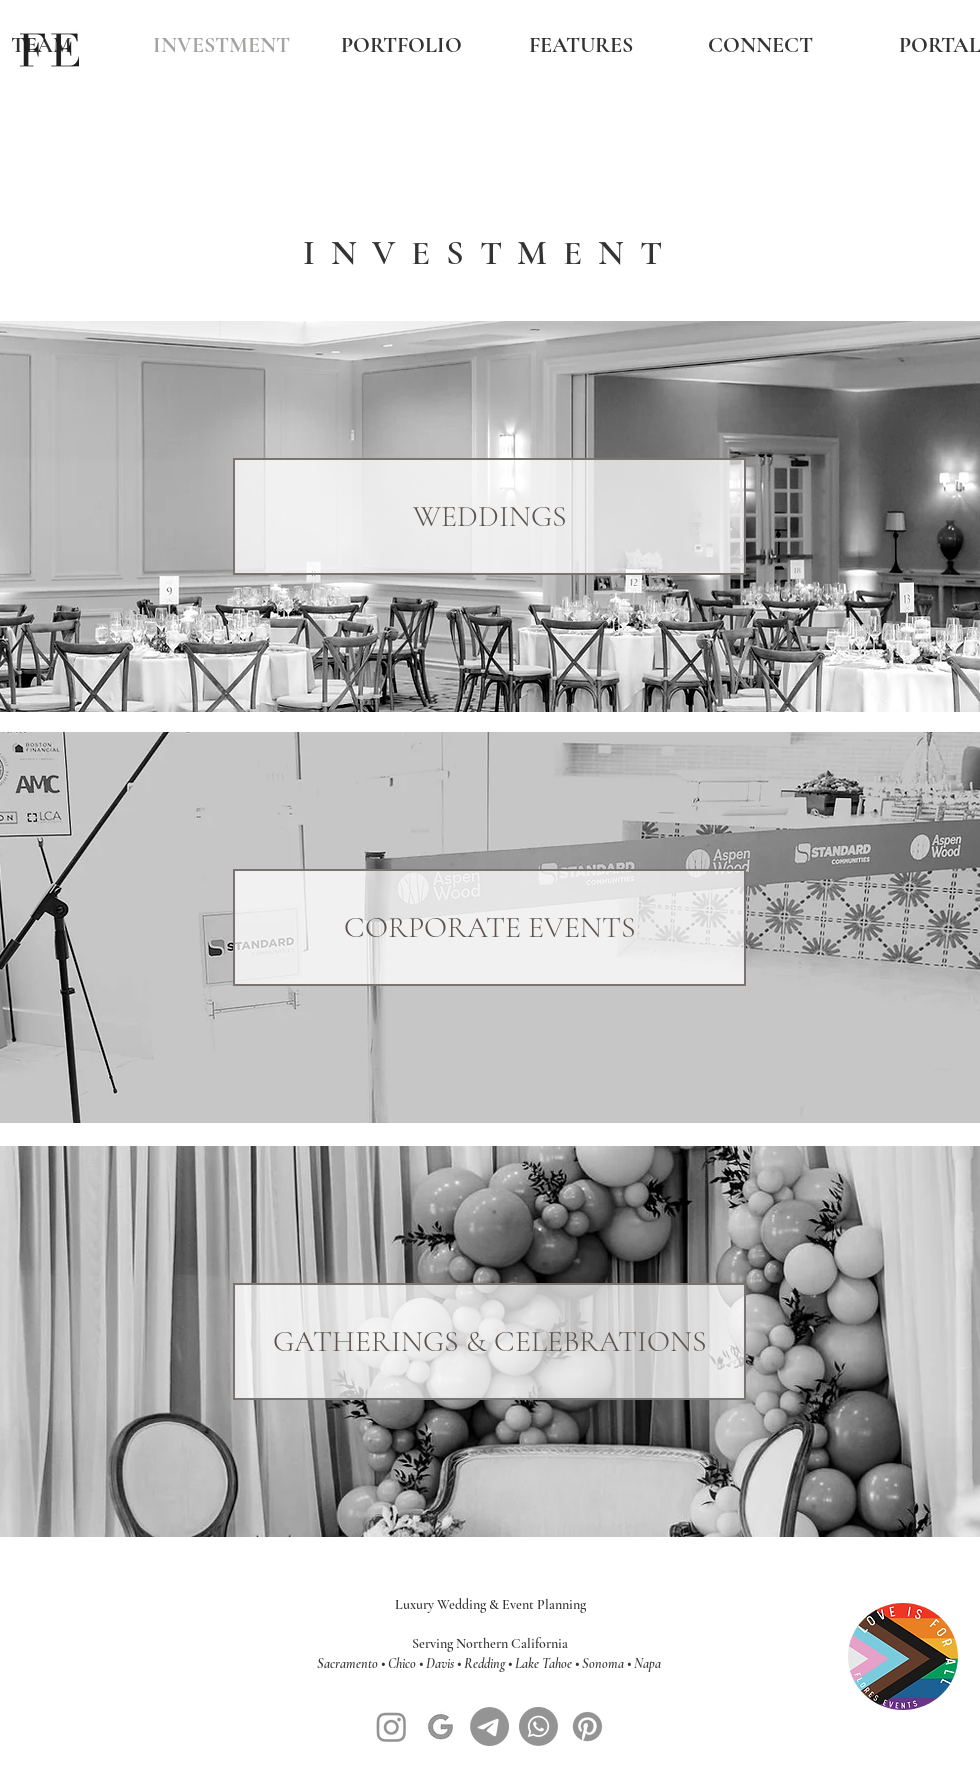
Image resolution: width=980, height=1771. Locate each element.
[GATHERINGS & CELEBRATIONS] (489, 1341)
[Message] (489, 1726)
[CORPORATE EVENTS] (489, 927)
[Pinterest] (587, 1726)
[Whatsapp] (538, 1726)
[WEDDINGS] (489, 516)
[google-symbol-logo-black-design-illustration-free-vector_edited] (440, 1726)
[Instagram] (391, 1726)
